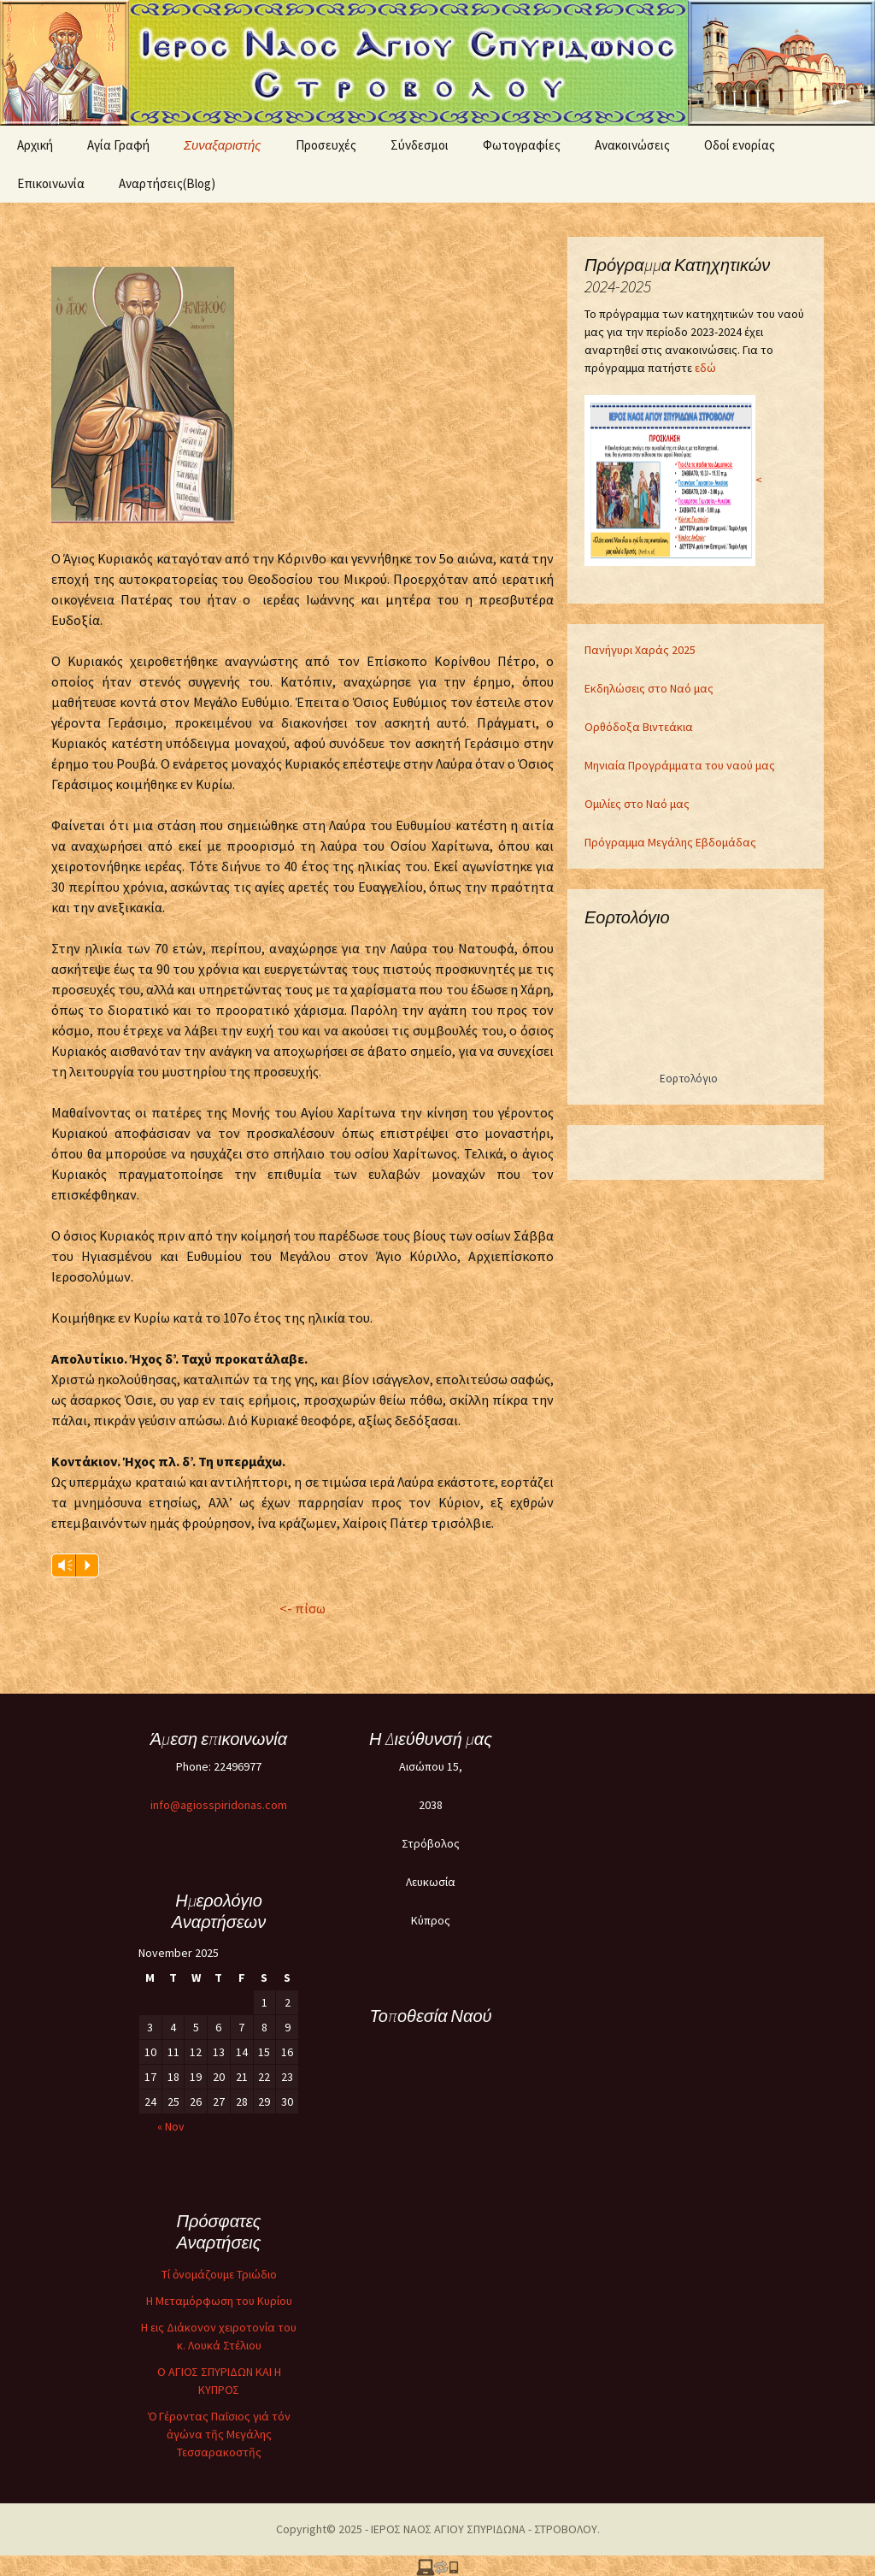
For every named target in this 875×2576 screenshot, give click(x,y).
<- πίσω (302, 1608)
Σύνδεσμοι (420, 145)
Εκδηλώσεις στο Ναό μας (649, 688)
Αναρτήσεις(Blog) (167, 183)
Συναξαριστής (222, 145)
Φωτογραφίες (522, 145)
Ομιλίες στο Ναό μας (637, 803)
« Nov (171, 2126)
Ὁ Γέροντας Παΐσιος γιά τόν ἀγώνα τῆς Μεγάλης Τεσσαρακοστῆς (219, 2434)
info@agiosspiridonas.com (218, 1805)
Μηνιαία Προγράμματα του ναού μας (679, 765)
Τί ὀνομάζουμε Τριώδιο (219, 2274)
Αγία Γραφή (118, 145)
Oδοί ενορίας (739, 145)
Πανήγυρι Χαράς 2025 (640, 649)
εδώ (705, 367)
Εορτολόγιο (689, 1078)
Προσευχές (326, 145)
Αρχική (35, 145)
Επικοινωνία (51, 183)
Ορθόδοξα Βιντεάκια (638, 726)
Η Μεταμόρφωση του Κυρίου (219, 2300)
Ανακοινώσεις (632, 145)
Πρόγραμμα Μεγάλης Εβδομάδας (670, 842)
